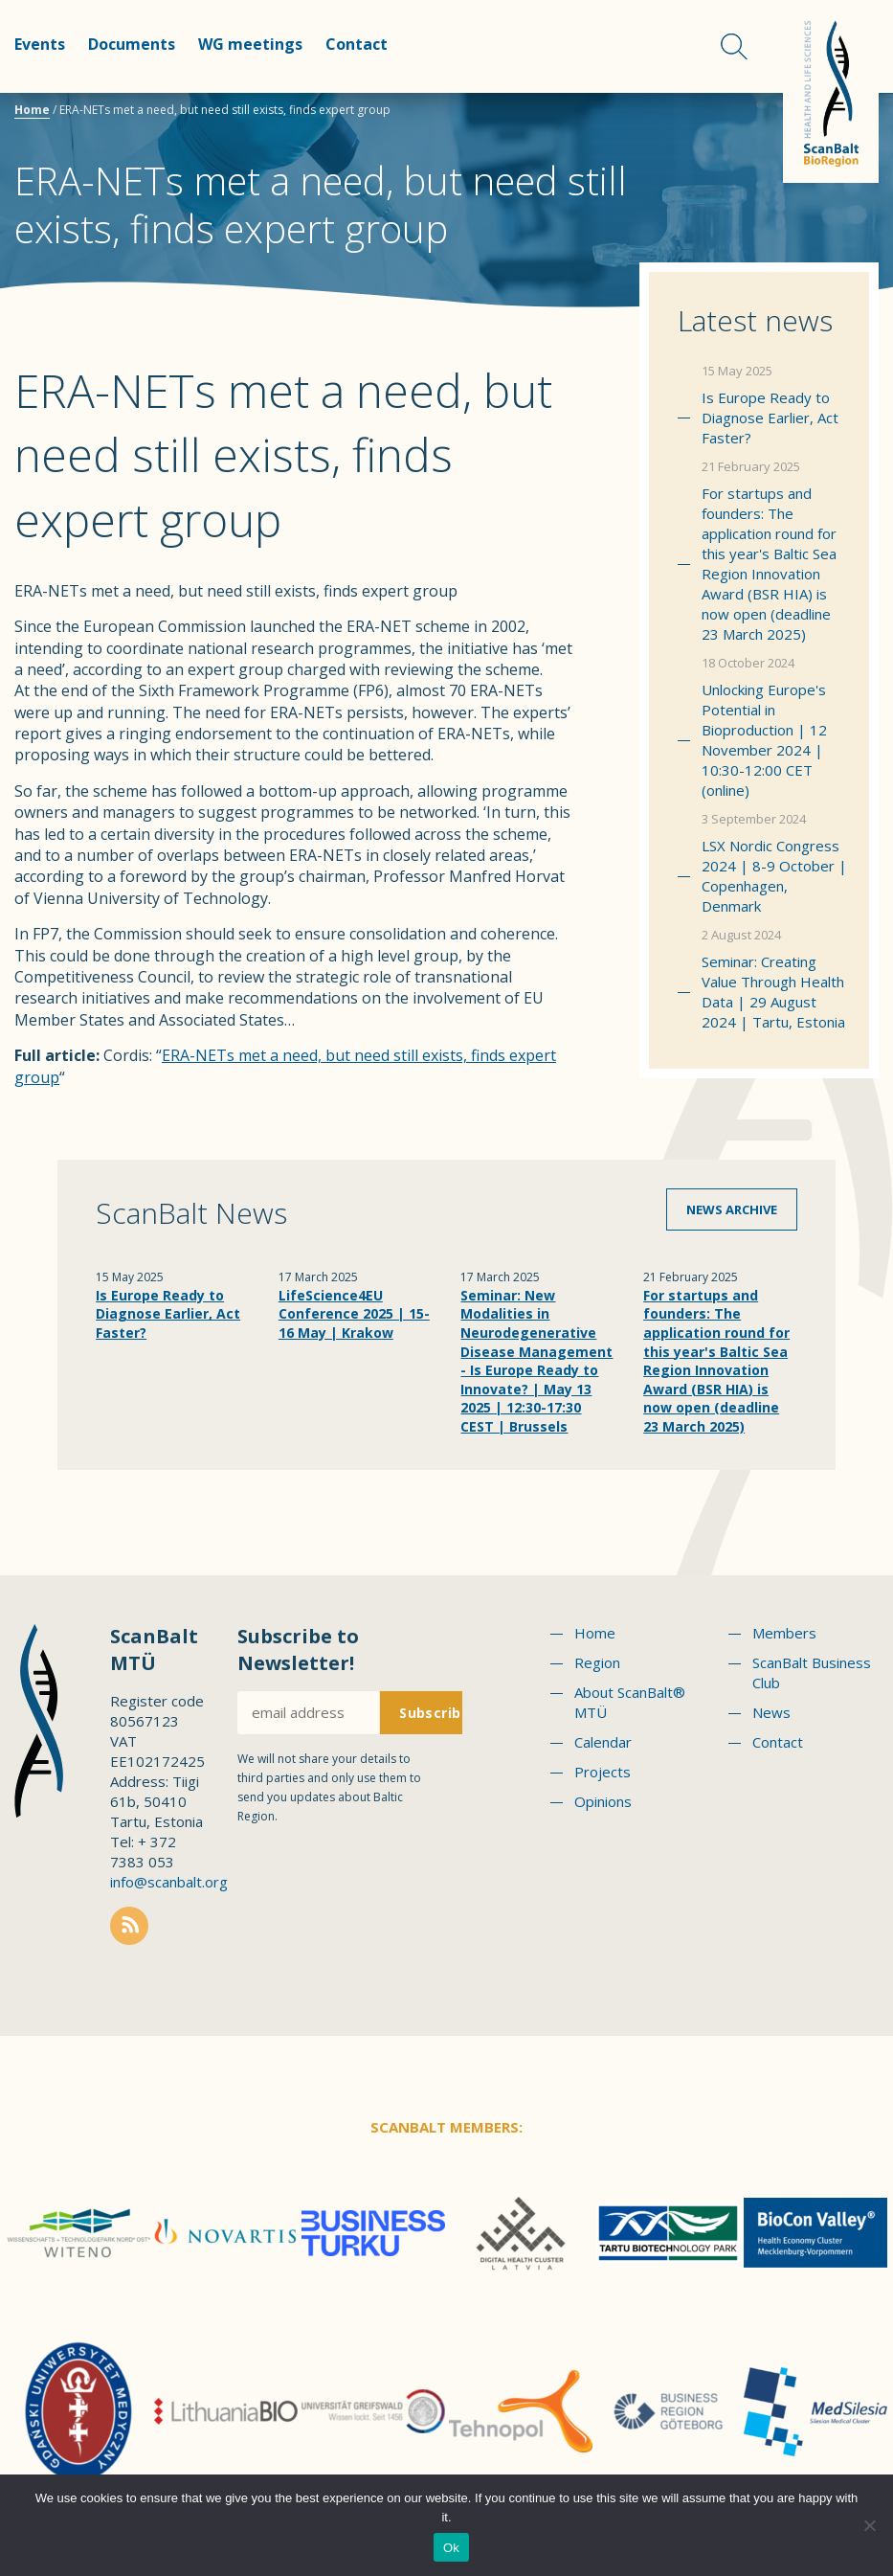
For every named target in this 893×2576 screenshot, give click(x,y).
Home (32, 110)
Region (597, 1662)
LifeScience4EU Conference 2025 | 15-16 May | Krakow (354, 1314)
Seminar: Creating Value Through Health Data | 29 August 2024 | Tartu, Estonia (773, 991)
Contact (356, 44)
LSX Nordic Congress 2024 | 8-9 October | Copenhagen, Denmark (774, 875)
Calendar (603, 1741)
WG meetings (250, 44)
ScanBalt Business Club (811, 1672)
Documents (131, 44)
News (771, 1712)
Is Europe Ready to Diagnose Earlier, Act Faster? (770, 417)
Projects (602, 1771)
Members (784, 1632)
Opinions (603, 1801)
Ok (451, 2548)
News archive (731, 1209)
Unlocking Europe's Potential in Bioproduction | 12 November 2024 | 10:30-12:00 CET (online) (764, 740)
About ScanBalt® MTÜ (629, 1702)
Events (39, 44)
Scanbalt (831, 91)
